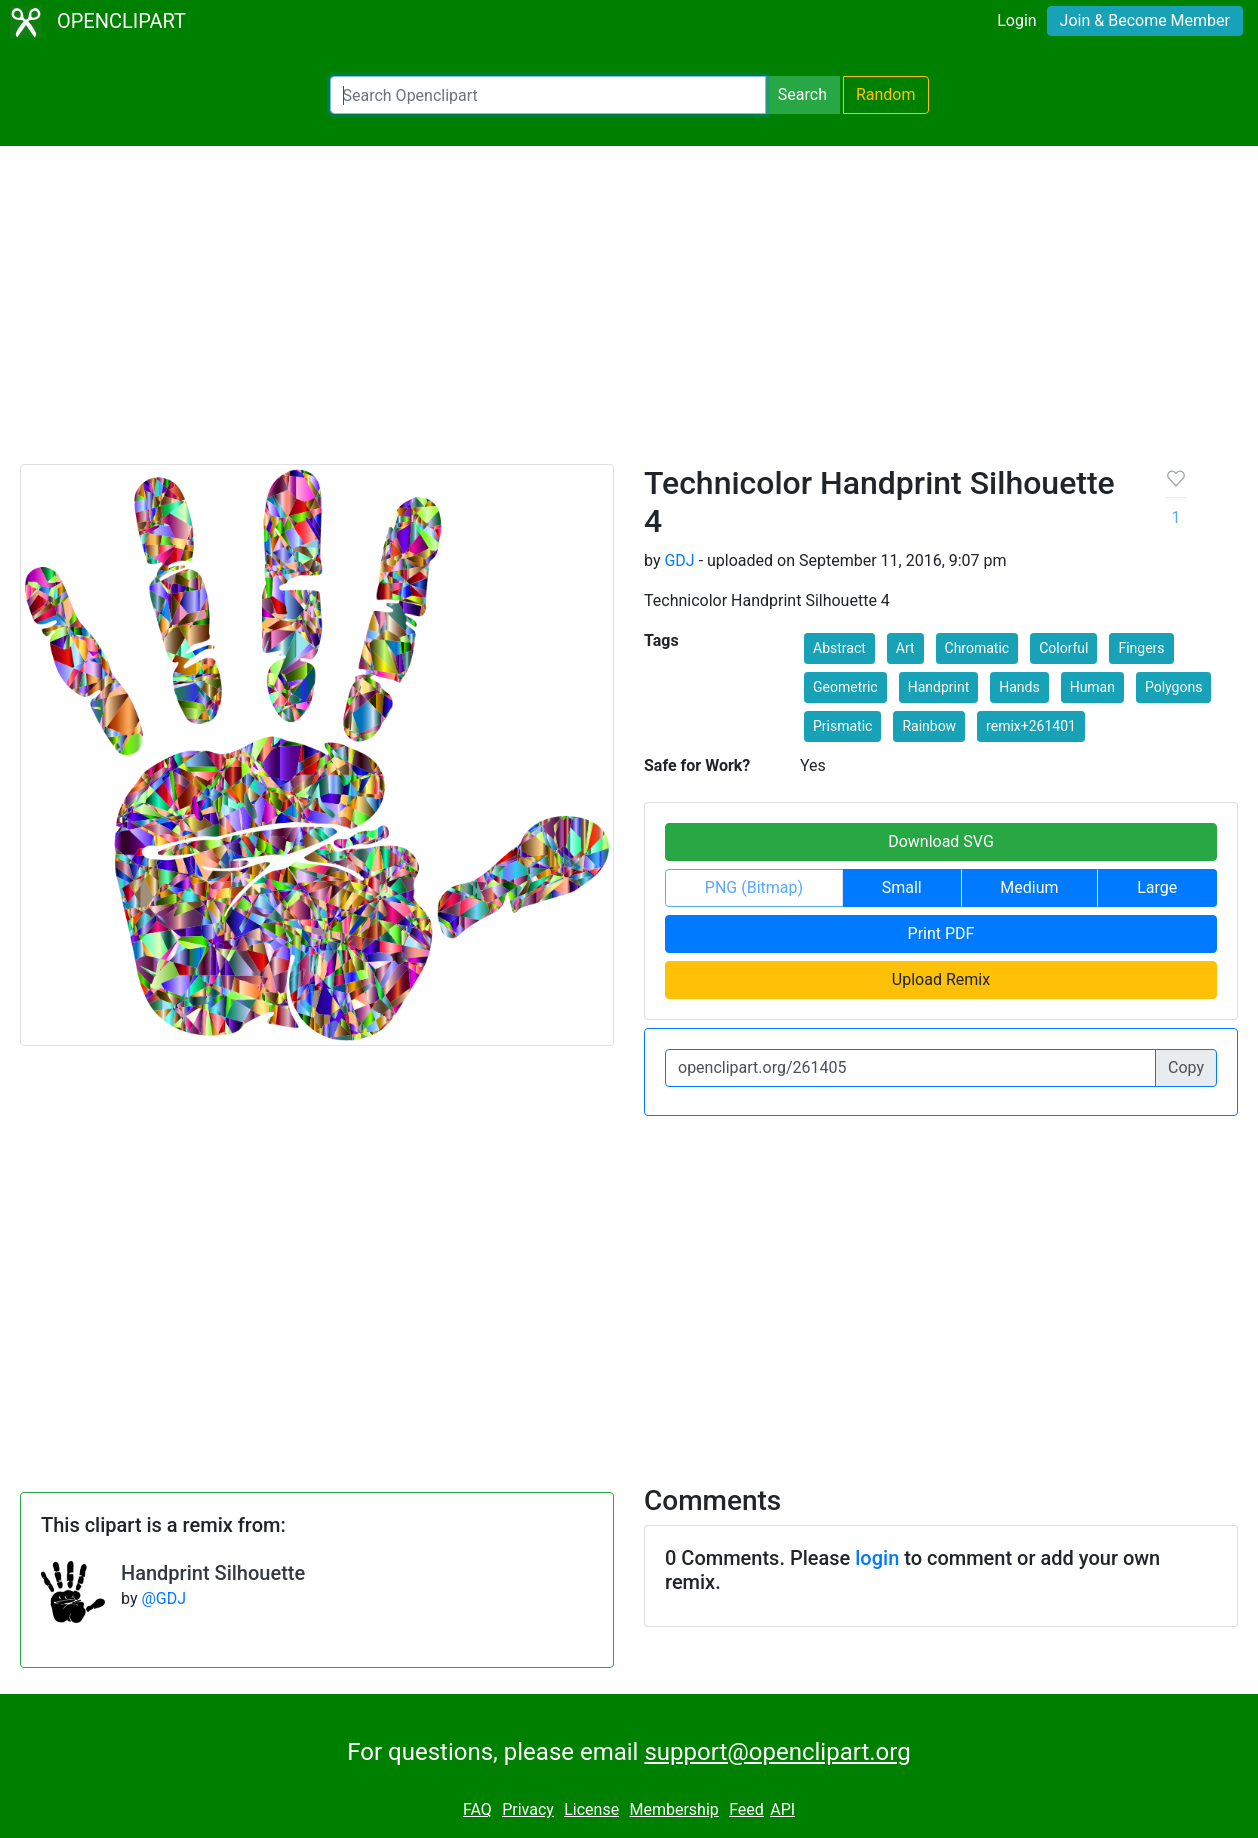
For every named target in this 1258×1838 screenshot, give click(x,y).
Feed (746, 1809)
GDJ (679, 560)
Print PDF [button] (941, 933)
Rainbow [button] (929, 726)
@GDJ (163, 1598)
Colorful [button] (1063, 648)
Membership (673, 1809)
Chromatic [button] (977, 648)
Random (886, 94)
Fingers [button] (1141, 648)
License (591, 1809)
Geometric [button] (845, 687)
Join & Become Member (1145, 20)
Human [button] (1092, 687)
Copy (1186, 1067)
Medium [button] (1029, 887)
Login (1016, 20)
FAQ (477, 1809)
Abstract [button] (839, 648)
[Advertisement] (629, 314)
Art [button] (905, 648)
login (877, 1558)
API (782, 1809)
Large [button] (1157, 887)
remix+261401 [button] (1031, 726)
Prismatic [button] (842, 726)
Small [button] (902, 887)
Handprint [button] (939, 687)
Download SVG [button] (941, 841)
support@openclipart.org (777, 1752)
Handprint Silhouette (213, 1573)
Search (802, 94)
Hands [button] (1019, 687)
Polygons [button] (1173, 687)
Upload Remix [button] (941, 979)
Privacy (528, 1809)
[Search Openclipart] (548, 95)
